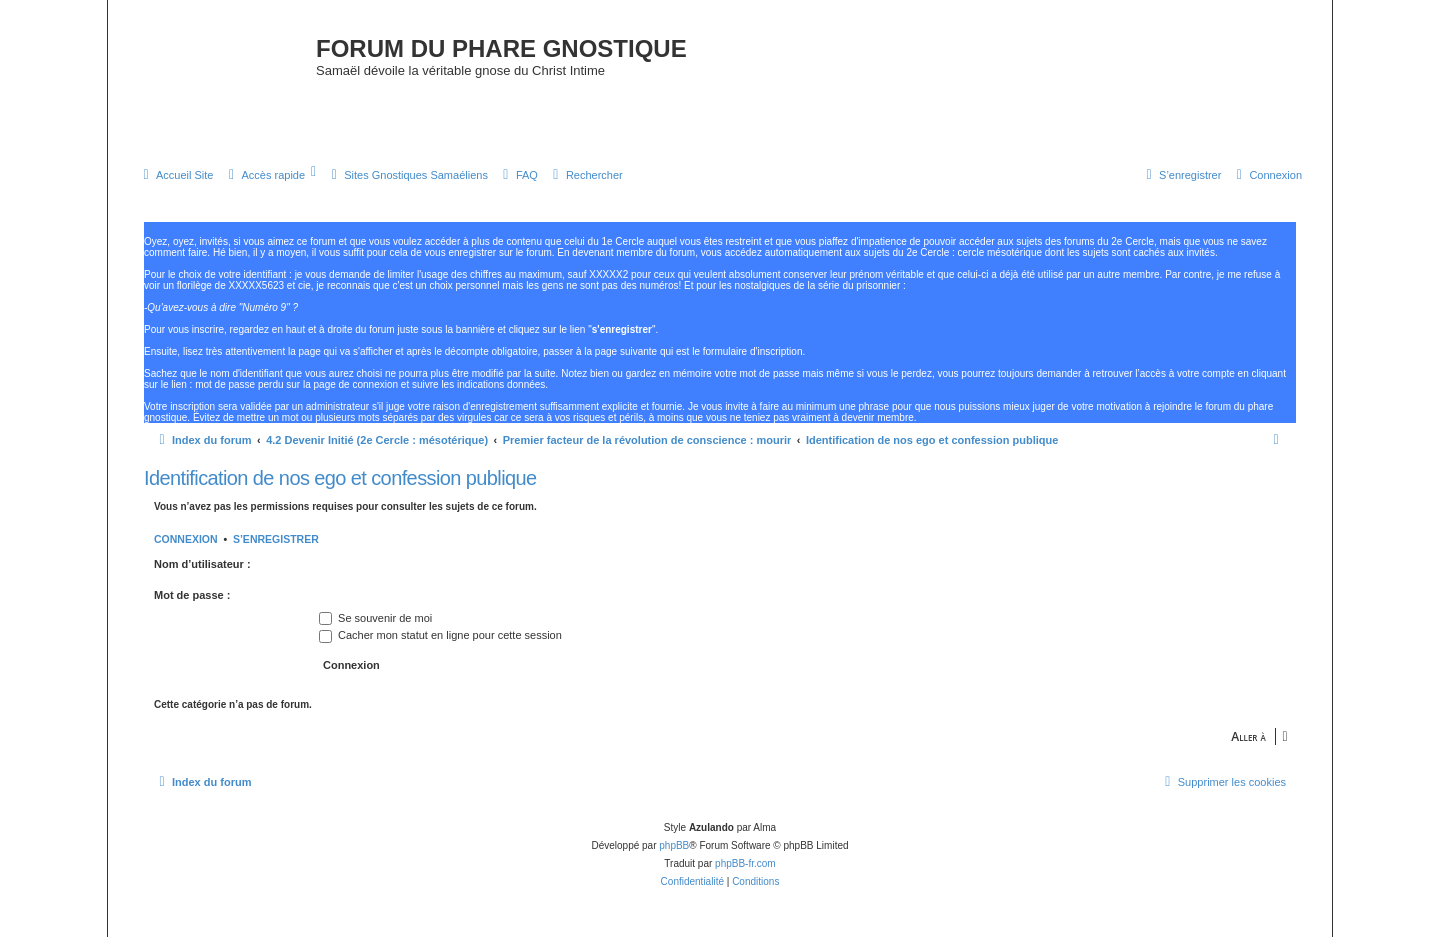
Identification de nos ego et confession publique (340, 478)
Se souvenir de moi (375, 618)
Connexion (186, 539)
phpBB (674, 845)
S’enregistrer (276, 539)
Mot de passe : (192, 595)
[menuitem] (175, 175)
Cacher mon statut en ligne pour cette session (440, 635)
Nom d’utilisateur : (202, 564)
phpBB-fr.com (745, 863)
